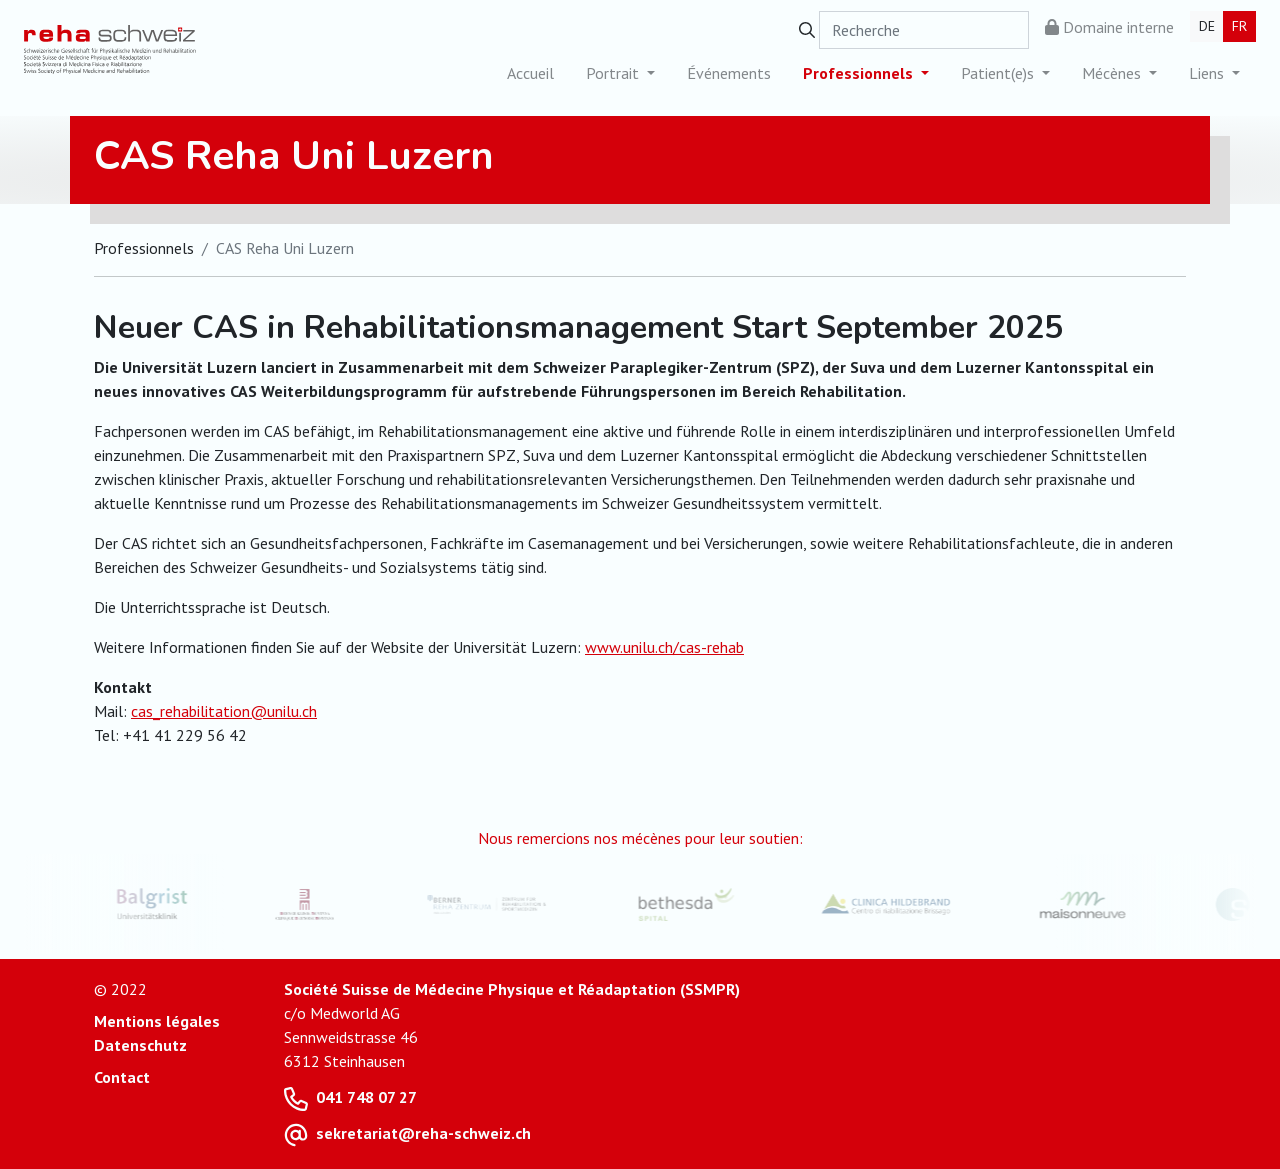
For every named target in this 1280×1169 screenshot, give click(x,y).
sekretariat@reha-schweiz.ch (423, 1133)
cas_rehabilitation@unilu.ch (224, 711)
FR (1239, 26)
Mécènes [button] (1113, 73)
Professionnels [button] (860, 73)
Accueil (530, 73)
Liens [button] (1208, 73)
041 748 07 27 (366, 1097)
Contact (122, 1077)
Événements (729, 73)
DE (1207, 26)
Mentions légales (157, 1021)
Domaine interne (1109, 27)
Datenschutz (140, 1045)
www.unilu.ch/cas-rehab (664, 647)
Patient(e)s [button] (999, 73)
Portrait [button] (614, 73)
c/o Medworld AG (342, 1013)
